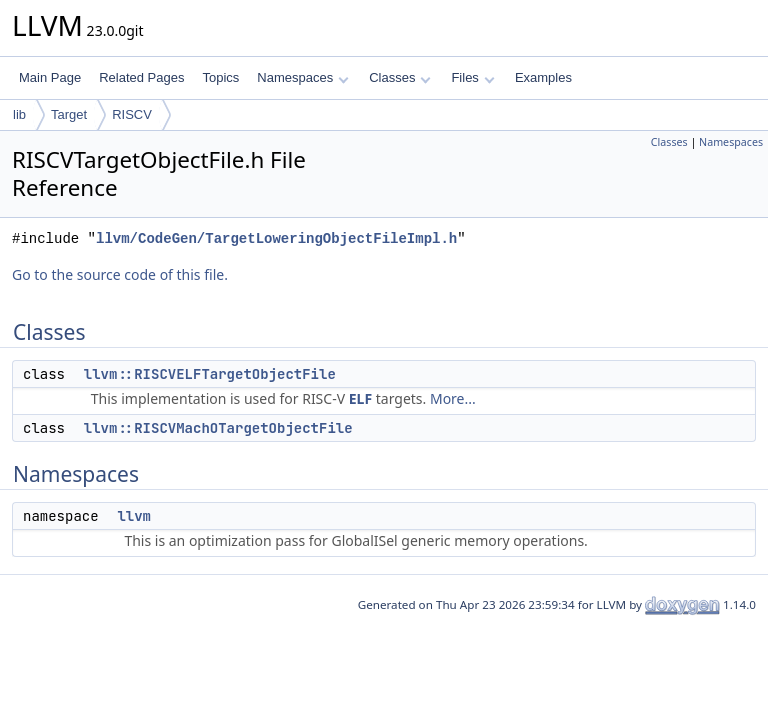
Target (69, 114)
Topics (220, 77)
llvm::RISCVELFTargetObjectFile (210, 374)
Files (472, 77)
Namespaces (302, 77)
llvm (134, 516)
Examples (543, 77)
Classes (400, 77)
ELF (360, 398)
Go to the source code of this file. (120, 274)
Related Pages (141, 77)
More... (453, 398)
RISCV (132, 114)
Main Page (50, 77)
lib (19, 114)
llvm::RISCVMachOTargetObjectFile (218, 428)
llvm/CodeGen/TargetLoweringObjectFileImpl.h (276, 238)
